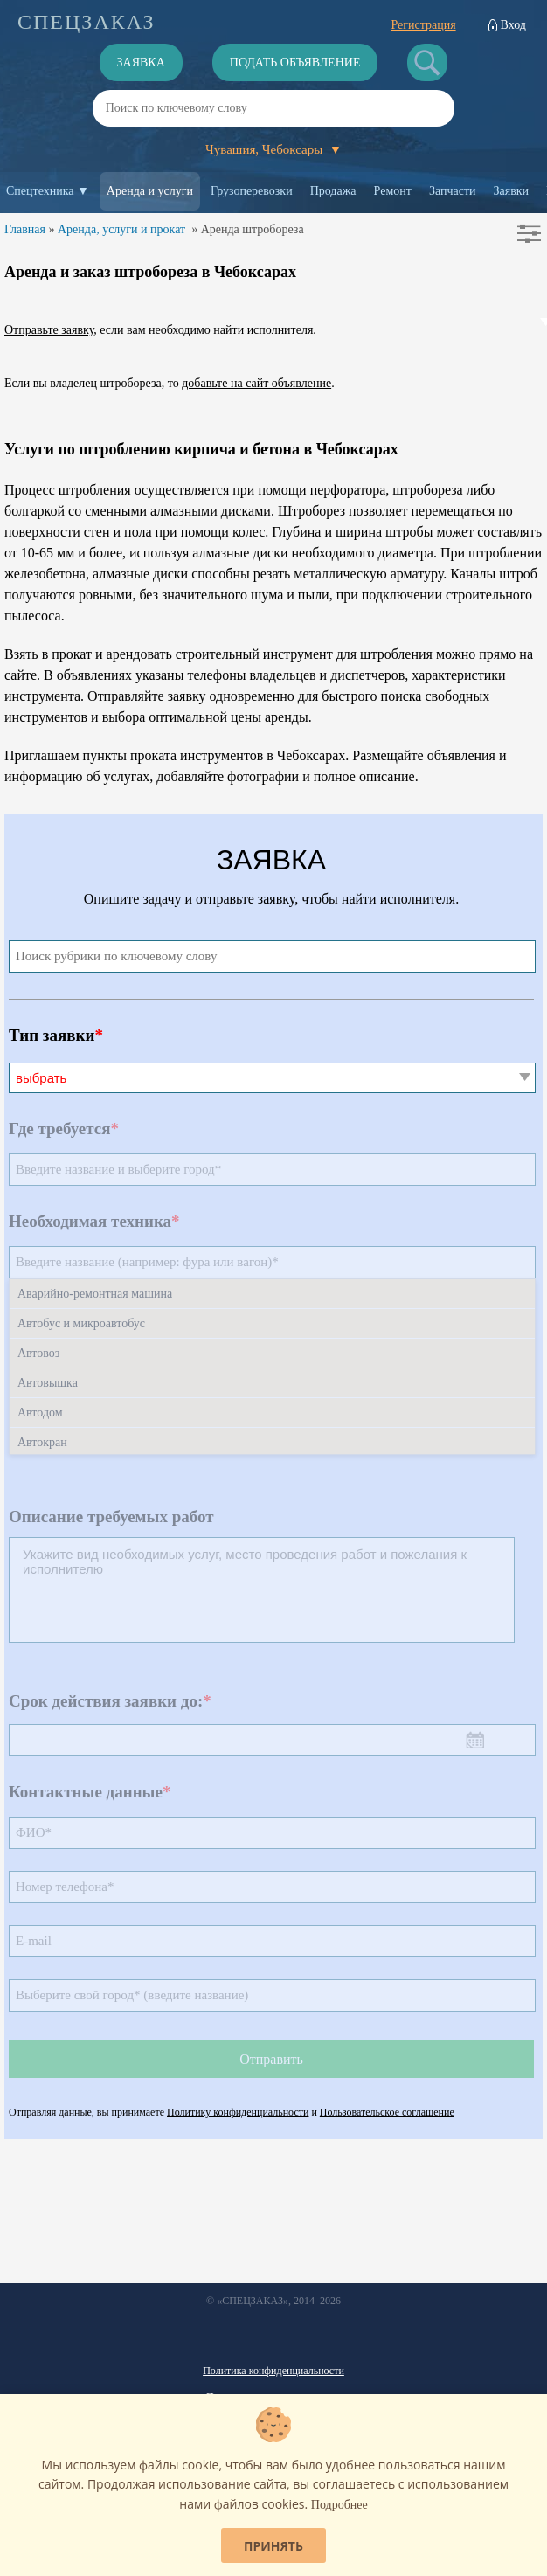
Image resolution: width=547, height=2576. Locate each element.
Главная (24, 229)
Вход (513, 24)
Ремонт (393, 190)
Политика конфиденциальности (273, 2371)
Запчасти (452, 190)
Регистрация (423, 24)
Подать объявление (295, 62)
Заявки (512, 190)
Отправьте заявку (48, 329)
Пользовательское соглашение (387, 2112)
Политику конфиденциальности (237, 2112)
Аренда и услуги (150, 190)
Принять (273, 2546)
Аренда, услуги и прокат (121, 229)
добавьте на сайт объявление (256, 383)
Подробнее (339, 2504)
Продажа (333, 190)
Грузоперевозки (252, 190)
